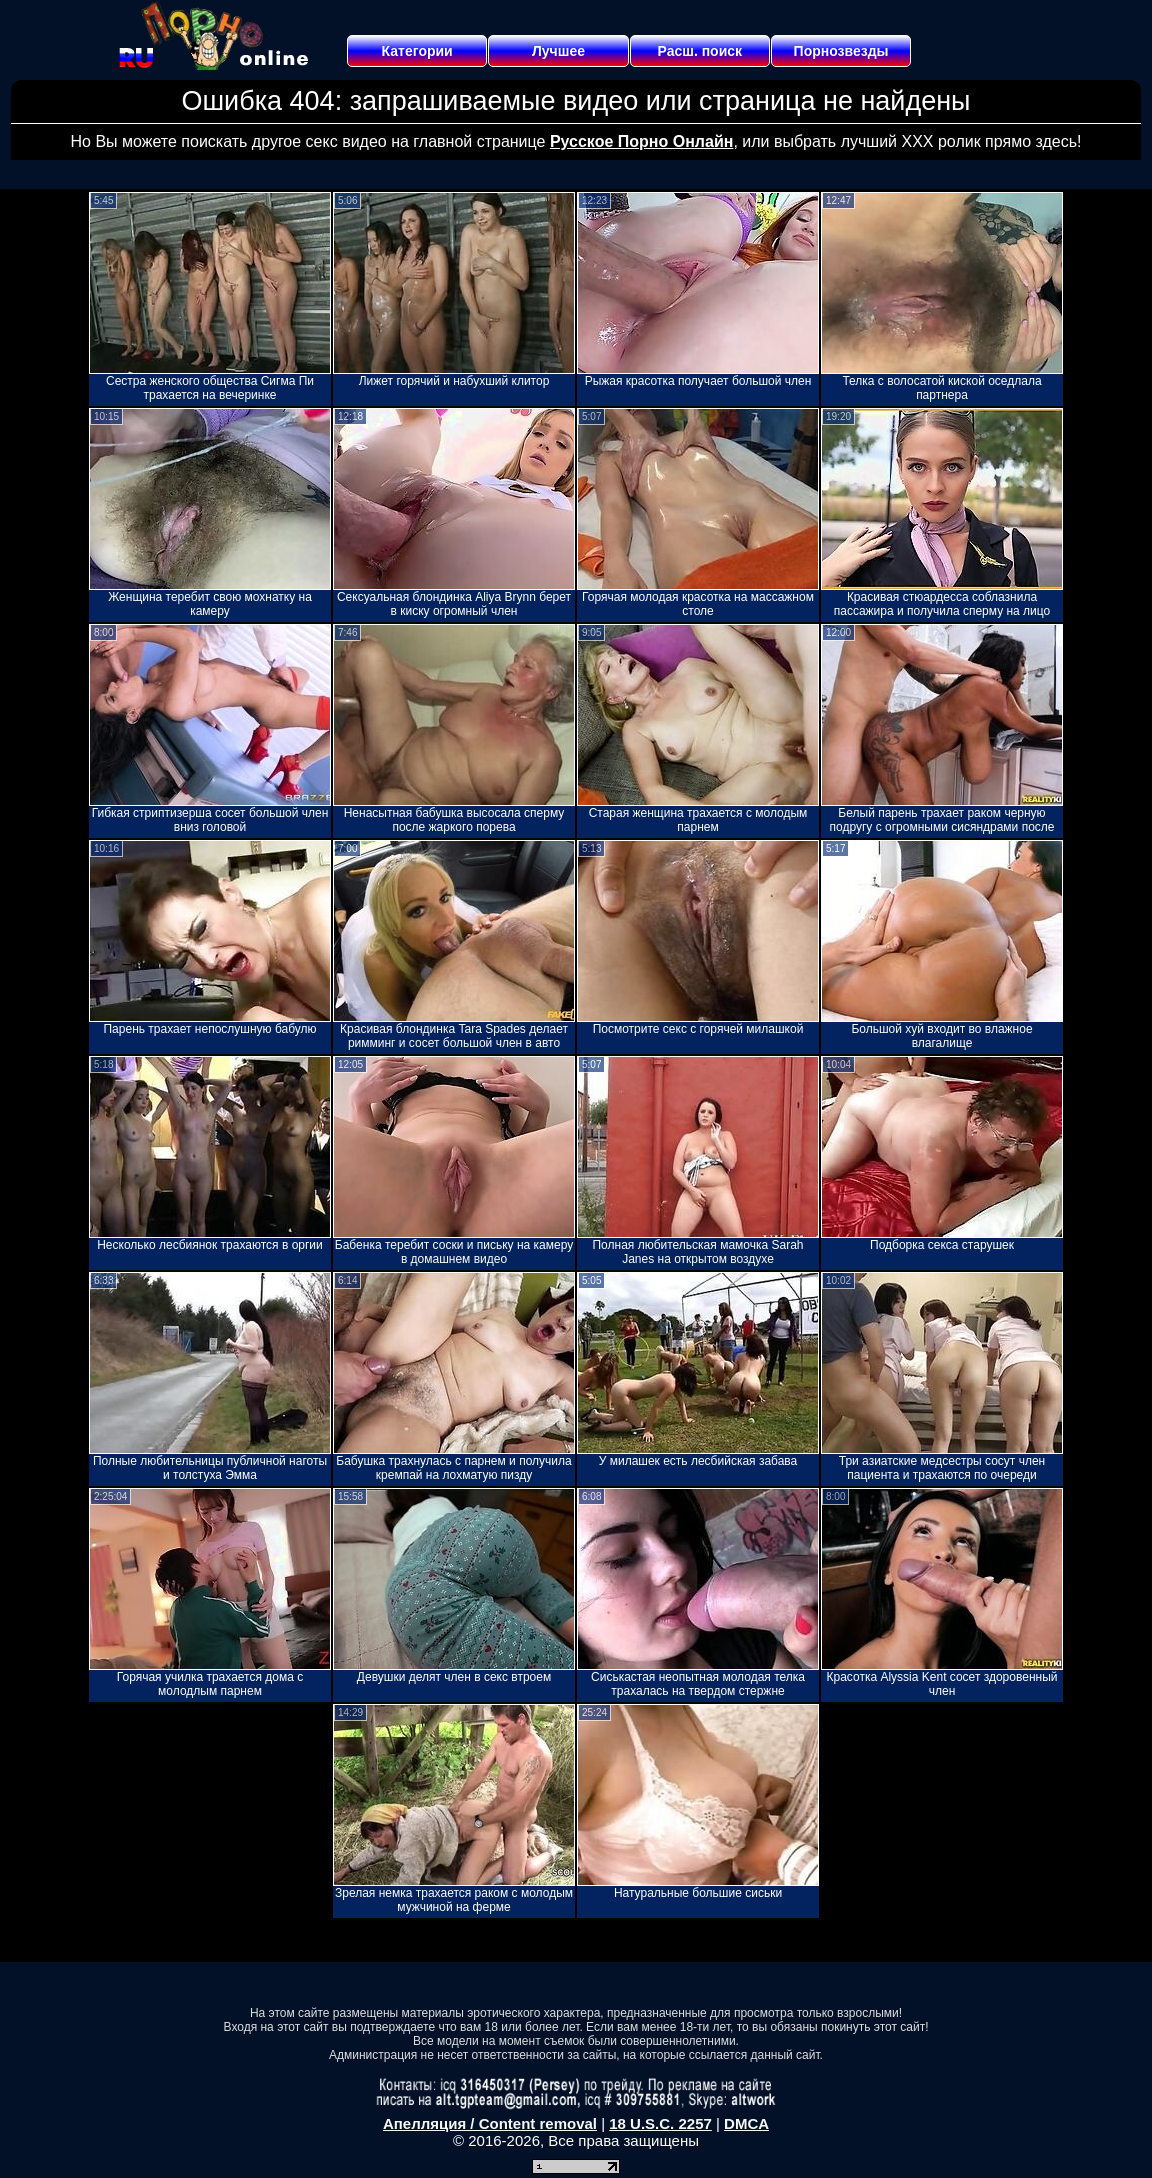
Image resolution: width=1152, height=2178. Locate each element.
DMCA (746, 2123)
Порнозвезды (841, 51)
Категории (417, 51)
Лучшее (558, 51)
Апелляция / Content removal (490, 2123)
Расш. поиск (699, 51)
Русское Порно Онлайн (641, 141)
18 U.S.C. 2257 (660, 2123)
